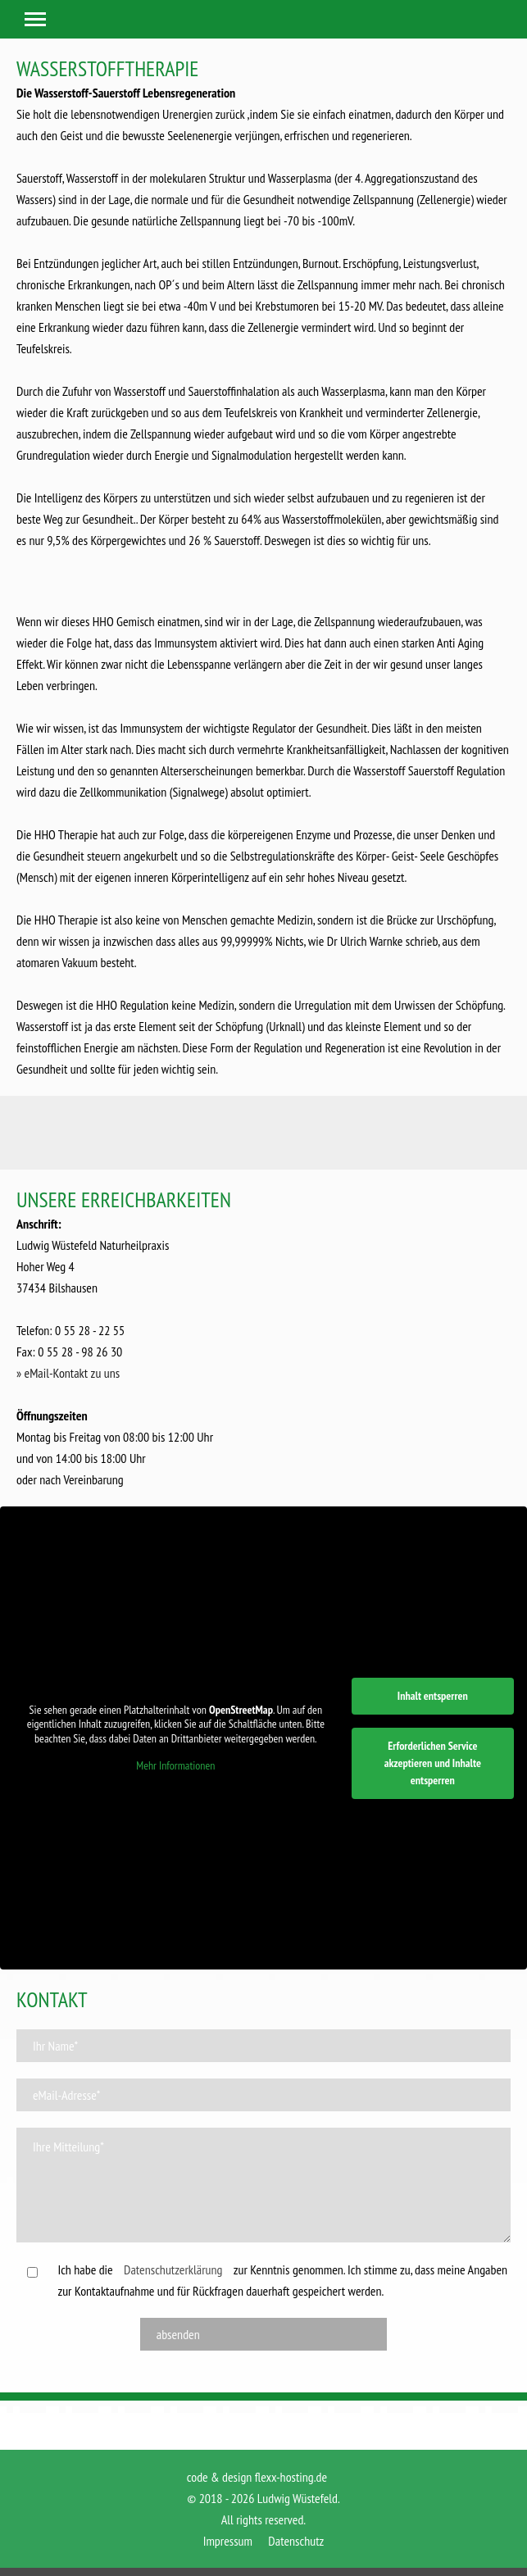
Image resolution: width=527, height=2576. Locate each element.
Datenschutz (296, 2541)
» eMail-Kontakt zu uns (68, 1373)
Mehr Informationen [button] (175, 1766)
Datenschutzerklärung (173, 2269)
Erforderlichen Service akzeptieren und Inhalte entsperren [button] (432, 1763)
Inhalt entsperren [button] (433, 1695)
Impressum (227, 2541)
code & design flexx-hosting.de (257, 2477)
